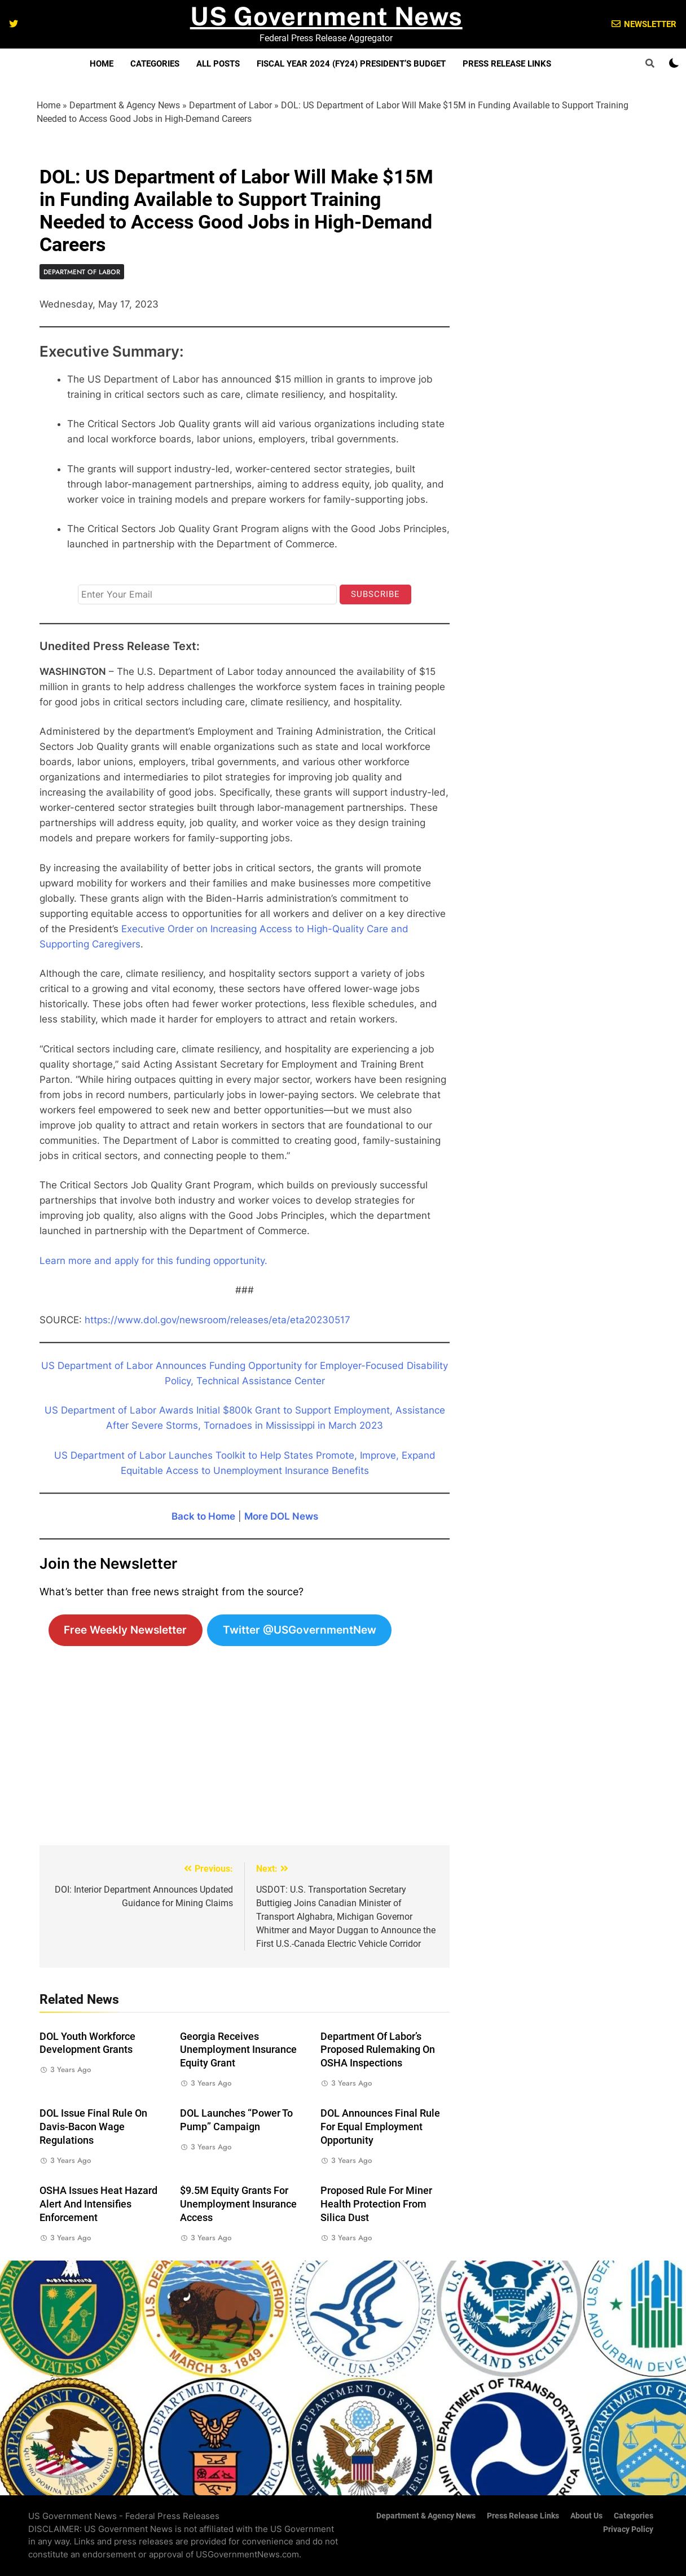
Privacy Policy (628, 2529)
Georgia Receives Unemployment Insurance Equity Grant (238, 2050)
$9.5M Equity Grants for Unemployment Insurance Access (238, 2204)
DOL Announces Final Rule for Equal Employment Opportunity (380, 2127)
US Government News (326, 16)
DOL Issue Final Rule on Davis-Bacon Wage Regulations (93, 2127)
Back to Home (203, 1516)
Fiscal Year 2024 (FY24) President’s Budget (351, 64)
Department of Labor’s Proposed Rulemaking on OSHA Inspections (377, 2050)
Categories (154, 64)
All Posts (218, 64)
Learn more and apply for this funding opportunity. (153, 1260)
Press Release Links (507, 64)
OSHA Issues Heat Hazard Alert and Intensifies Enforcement (98, 2204)
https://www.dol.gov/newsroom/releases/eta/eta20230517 (217, 1320)
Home (101, 64)
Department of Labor (230, 105)
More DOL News (281, 1516)
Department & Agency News (124, 105)
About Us (586, 2516)
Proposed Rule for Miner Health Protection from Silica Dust (376, 2204)
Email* (90, 574)
